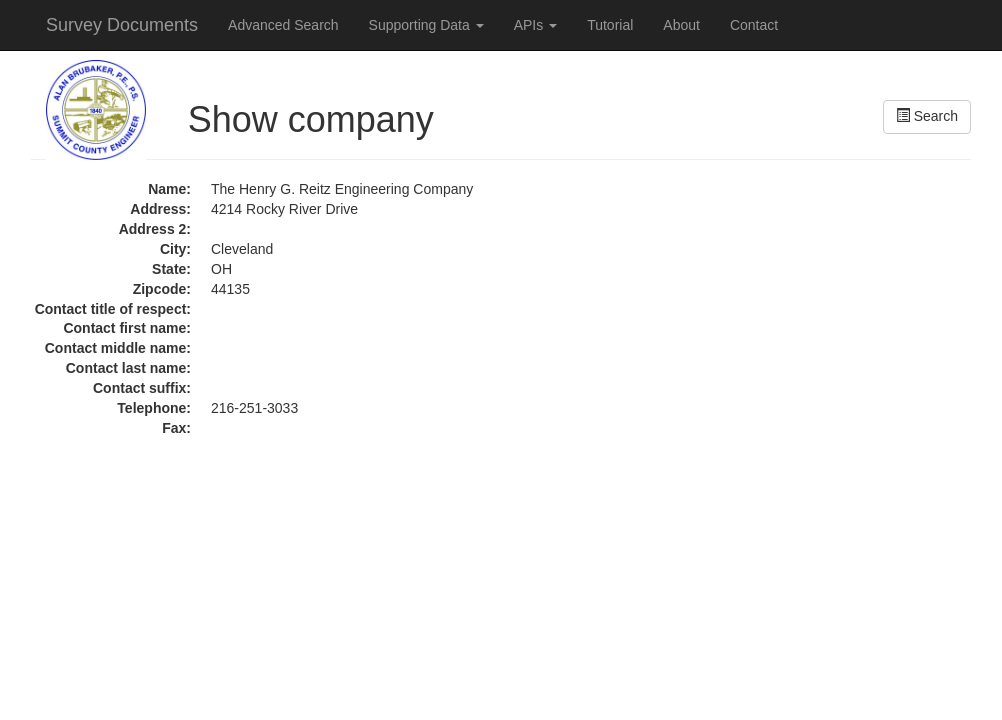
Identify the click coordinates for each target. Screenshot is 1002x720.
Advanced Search (283, 25)
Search (927, 116)
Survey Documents (122, 25)
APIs (535, 25)
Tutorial (610, 25)
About (681, 25)
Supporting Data (426, 25)
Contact (754, 25)
